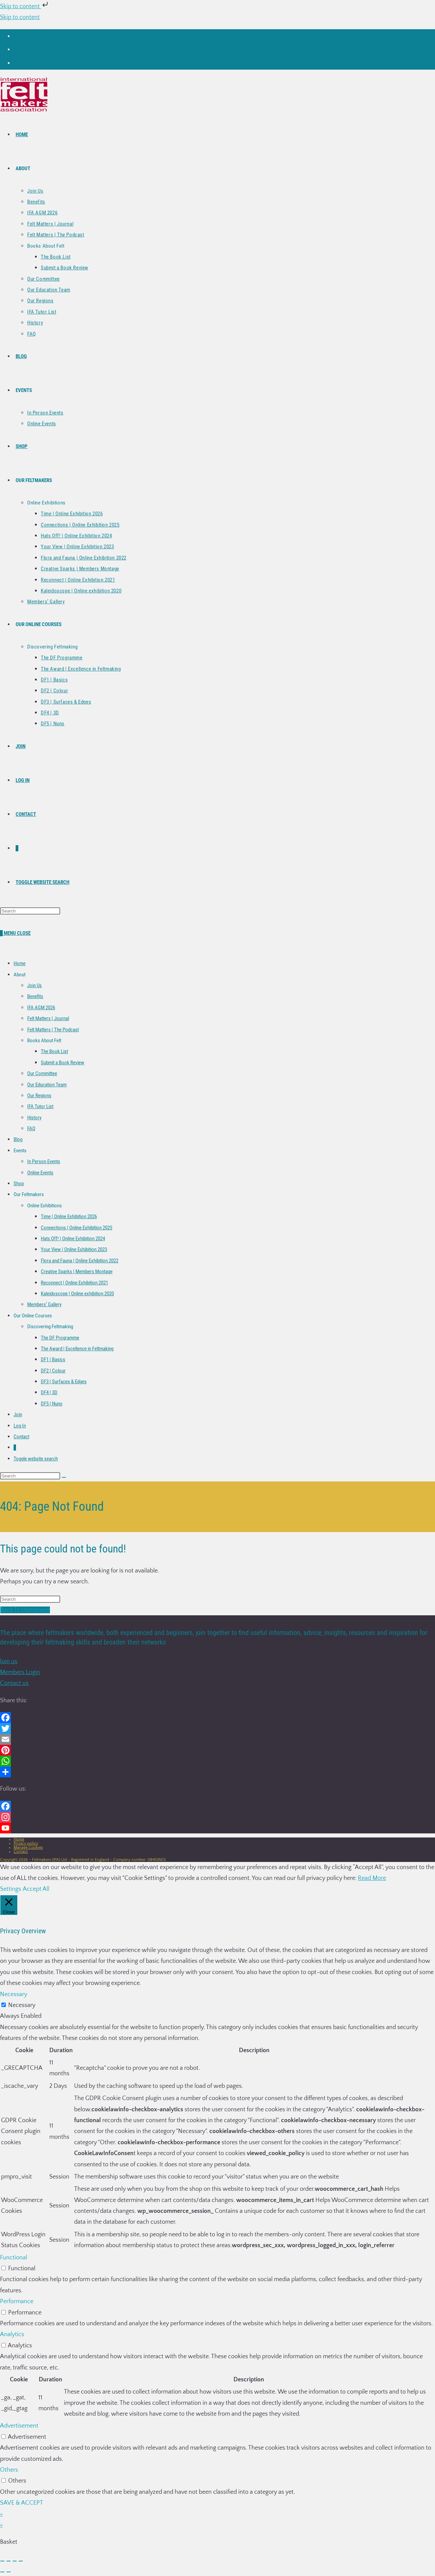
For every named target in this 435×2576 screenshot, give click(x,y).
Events (20, 1151)
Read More (372, 1878)
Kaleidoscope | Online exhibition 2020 (77, 1294)
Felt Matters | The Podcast (53, 1030)
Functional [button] (13, 2257)
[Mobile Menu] (17, 933)
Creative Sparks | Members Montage (76, 1271)
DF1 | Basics (53, 1359)
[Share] (14, 2561)
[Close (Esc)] (20, 2561)
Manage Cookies (28, 1847)
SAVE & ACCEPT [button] (21, 2503)
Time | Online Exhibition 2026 (69, 1216)
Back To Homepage (25, 1609)
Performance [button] (16, 2301)
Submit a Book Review (62, 1063)
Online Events (40, 1173)
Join (18, 1414)
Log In (20, 1426)
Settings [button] (10, 1889)
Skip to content (24, 6)
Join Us (34, 985)
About (19, 975)
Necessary (21, 2005)
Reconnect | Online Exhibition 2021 (74, 1283)
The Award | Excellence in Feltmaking (77, 1349)
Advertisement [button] (19, 2425)
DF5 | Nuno (52, 1404)
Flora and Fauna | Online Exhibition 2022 (79, 1261)
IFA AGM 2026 (41, 1008)
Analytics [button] (12, 2334)
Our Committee (42, 1073)
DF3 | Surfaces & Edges (64, 1382)
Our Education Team (47, 1085)
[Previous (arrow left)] (2, 2572)
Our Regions (39, 1095)
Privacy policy (26, 1843)
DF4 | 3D (49, 1392)
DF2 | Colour (53, 1371)
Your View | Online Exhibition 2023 (74, 1249)
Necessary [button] (13, 1994)
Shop (19, 1183)
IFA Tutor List (40, 1106)
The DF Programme (60, 1338)
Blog (18, 1139)
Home (19, 963)
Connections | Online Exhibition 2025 (76, 1228)
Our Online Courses (33, 1316)
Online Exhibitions (44, 1206)
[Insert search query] (30, 910)
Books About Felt (44, 1040)
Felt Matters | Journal (48, 1018)
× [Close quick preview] (1, 2514)
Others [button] (9, 2470)
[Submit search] (64, 1477)
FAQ (31, 1128)
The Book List (54, 1051)
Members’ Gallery (44, 1304)
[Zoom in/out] (2, 2561)
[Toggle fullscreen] (8, 2561)
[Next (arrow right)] (8, 2572)
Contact (21, 1437)
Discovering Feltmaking (50, 1326)
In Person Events (43, 1161)
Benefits (35, 996)
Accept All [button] (36, 1889)
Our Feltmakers (29, 1194)
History (34, 1118)
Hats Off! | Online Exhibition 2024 (73, 1239)
